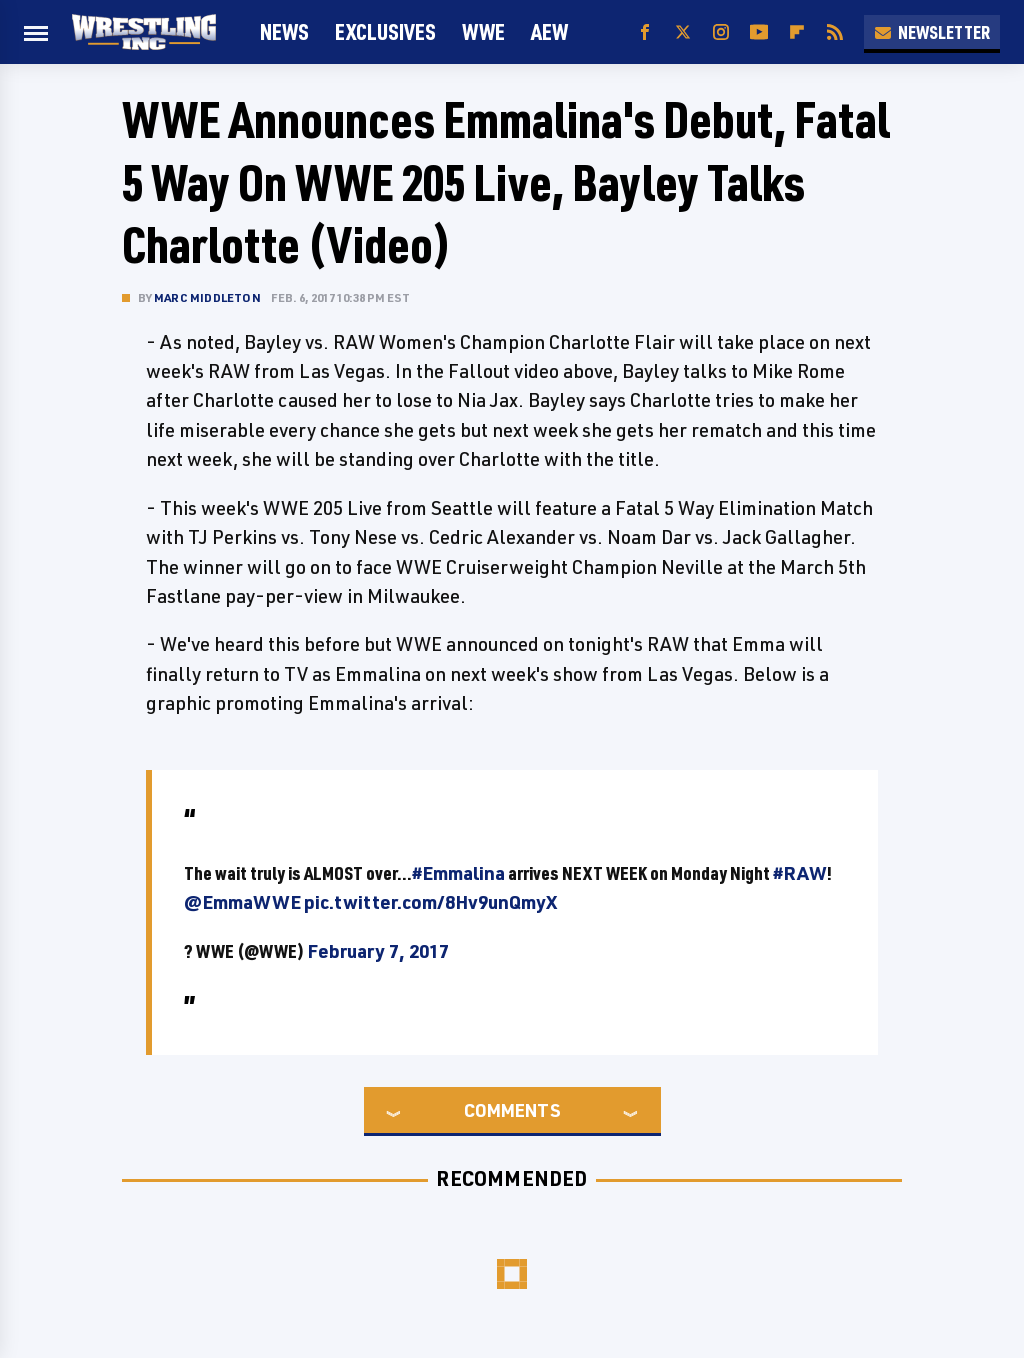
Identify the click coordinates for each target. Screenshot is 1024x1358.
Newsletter (932, 32)
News (284, 31)
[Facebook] (645, 32)
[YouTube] (759, 32)
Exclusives (385, 31)
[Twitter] (683, 32)
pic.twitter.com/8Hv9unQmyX (430, 902)
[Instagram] (721, 32)
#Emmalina (458, 873)
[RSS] (835, 32)
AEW (549, 31)
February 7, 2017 (378, 951)
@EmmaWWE (242, 902)
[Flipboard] (797, 32)
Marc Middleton (207, 297)
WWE (483, 31)
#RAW (800, 873)
